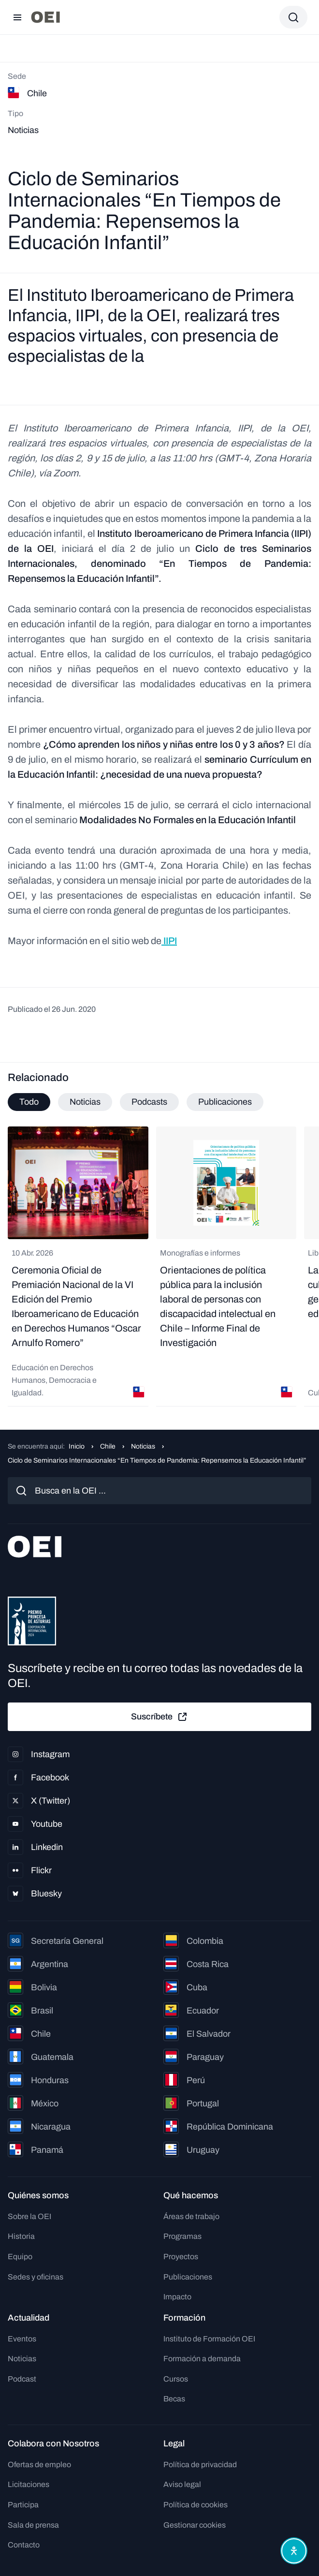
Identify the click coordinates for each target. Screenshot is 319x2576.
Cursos (175, 2379)
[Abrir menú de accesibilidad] (293, 2550)
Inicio (77, 1446)
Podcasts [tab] (149, 1102)
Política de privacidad (200, 2464)
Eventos (22, 2339)
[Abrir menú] (17, 17)
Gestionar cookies (194, 2525)
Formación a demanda (202, 2358)
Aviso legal (182, 2484)
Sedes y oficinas (35, 2277)
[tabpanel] (159, 1266)
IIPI (169, 940)
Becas (174, 2399)
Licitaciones (28, 2484)
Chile (108, 1446)
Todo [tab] (29, 1102)
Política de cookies (195, 2505)
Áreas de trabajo (191, 2216)
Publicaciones (187, 2277)
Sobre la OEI (29, 2216)
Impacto (177, 2297)
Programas (182, 2236)
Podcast (22, 2379)
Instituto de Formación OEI (209, 2339)
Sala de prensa (33, 2525)
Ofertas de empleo (39, 2464)
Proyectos (180, 2256)
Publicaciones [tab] (225, 1102)
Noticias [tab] (85, 1102)
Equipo (20, 2256)
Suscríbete (159, 1717)
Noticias (143, 1446)
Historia (21, 2236)
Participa (23, 2505)
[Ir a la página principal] (45, 17)
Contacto (24, 2545)
